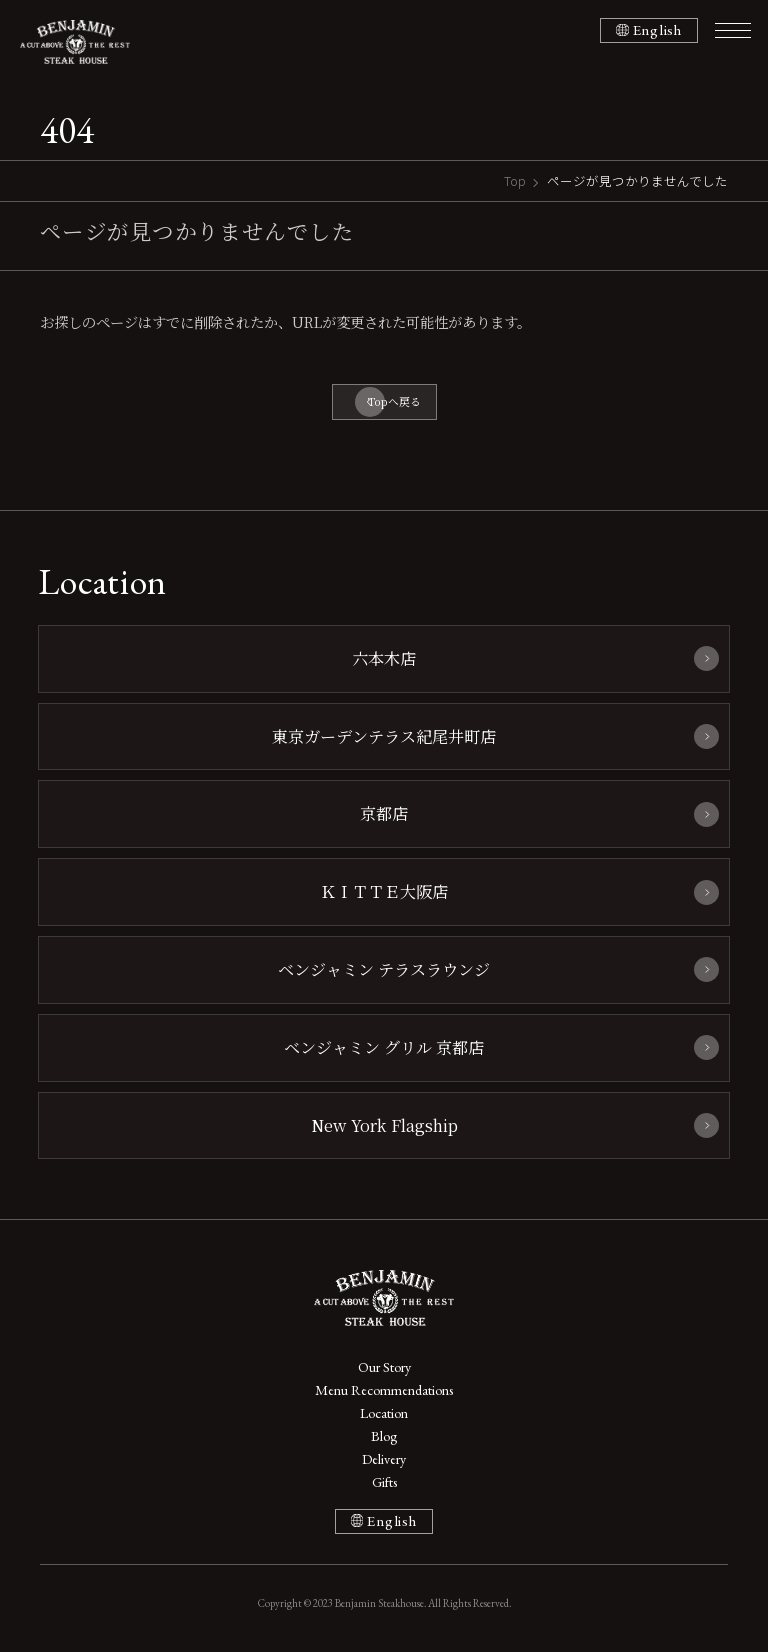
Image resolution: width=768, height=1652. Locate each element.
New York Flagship (384, 1125)
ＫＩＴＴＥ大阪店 (384, 891)
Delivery (384, 1459)
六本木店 (384, 658)
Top (515, 180)
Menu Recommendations (384, 1390)
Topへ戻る (394, 401)
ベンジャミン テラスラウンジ (384, 969)
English (657, 30)
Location (384, 1413)
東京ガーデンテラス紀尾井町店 (384, 736)
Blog (384, 1436)
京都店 (384, 813)
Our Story (384, 1367)
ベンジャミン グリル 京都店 (384, 1047)
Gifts (384, 1482)
